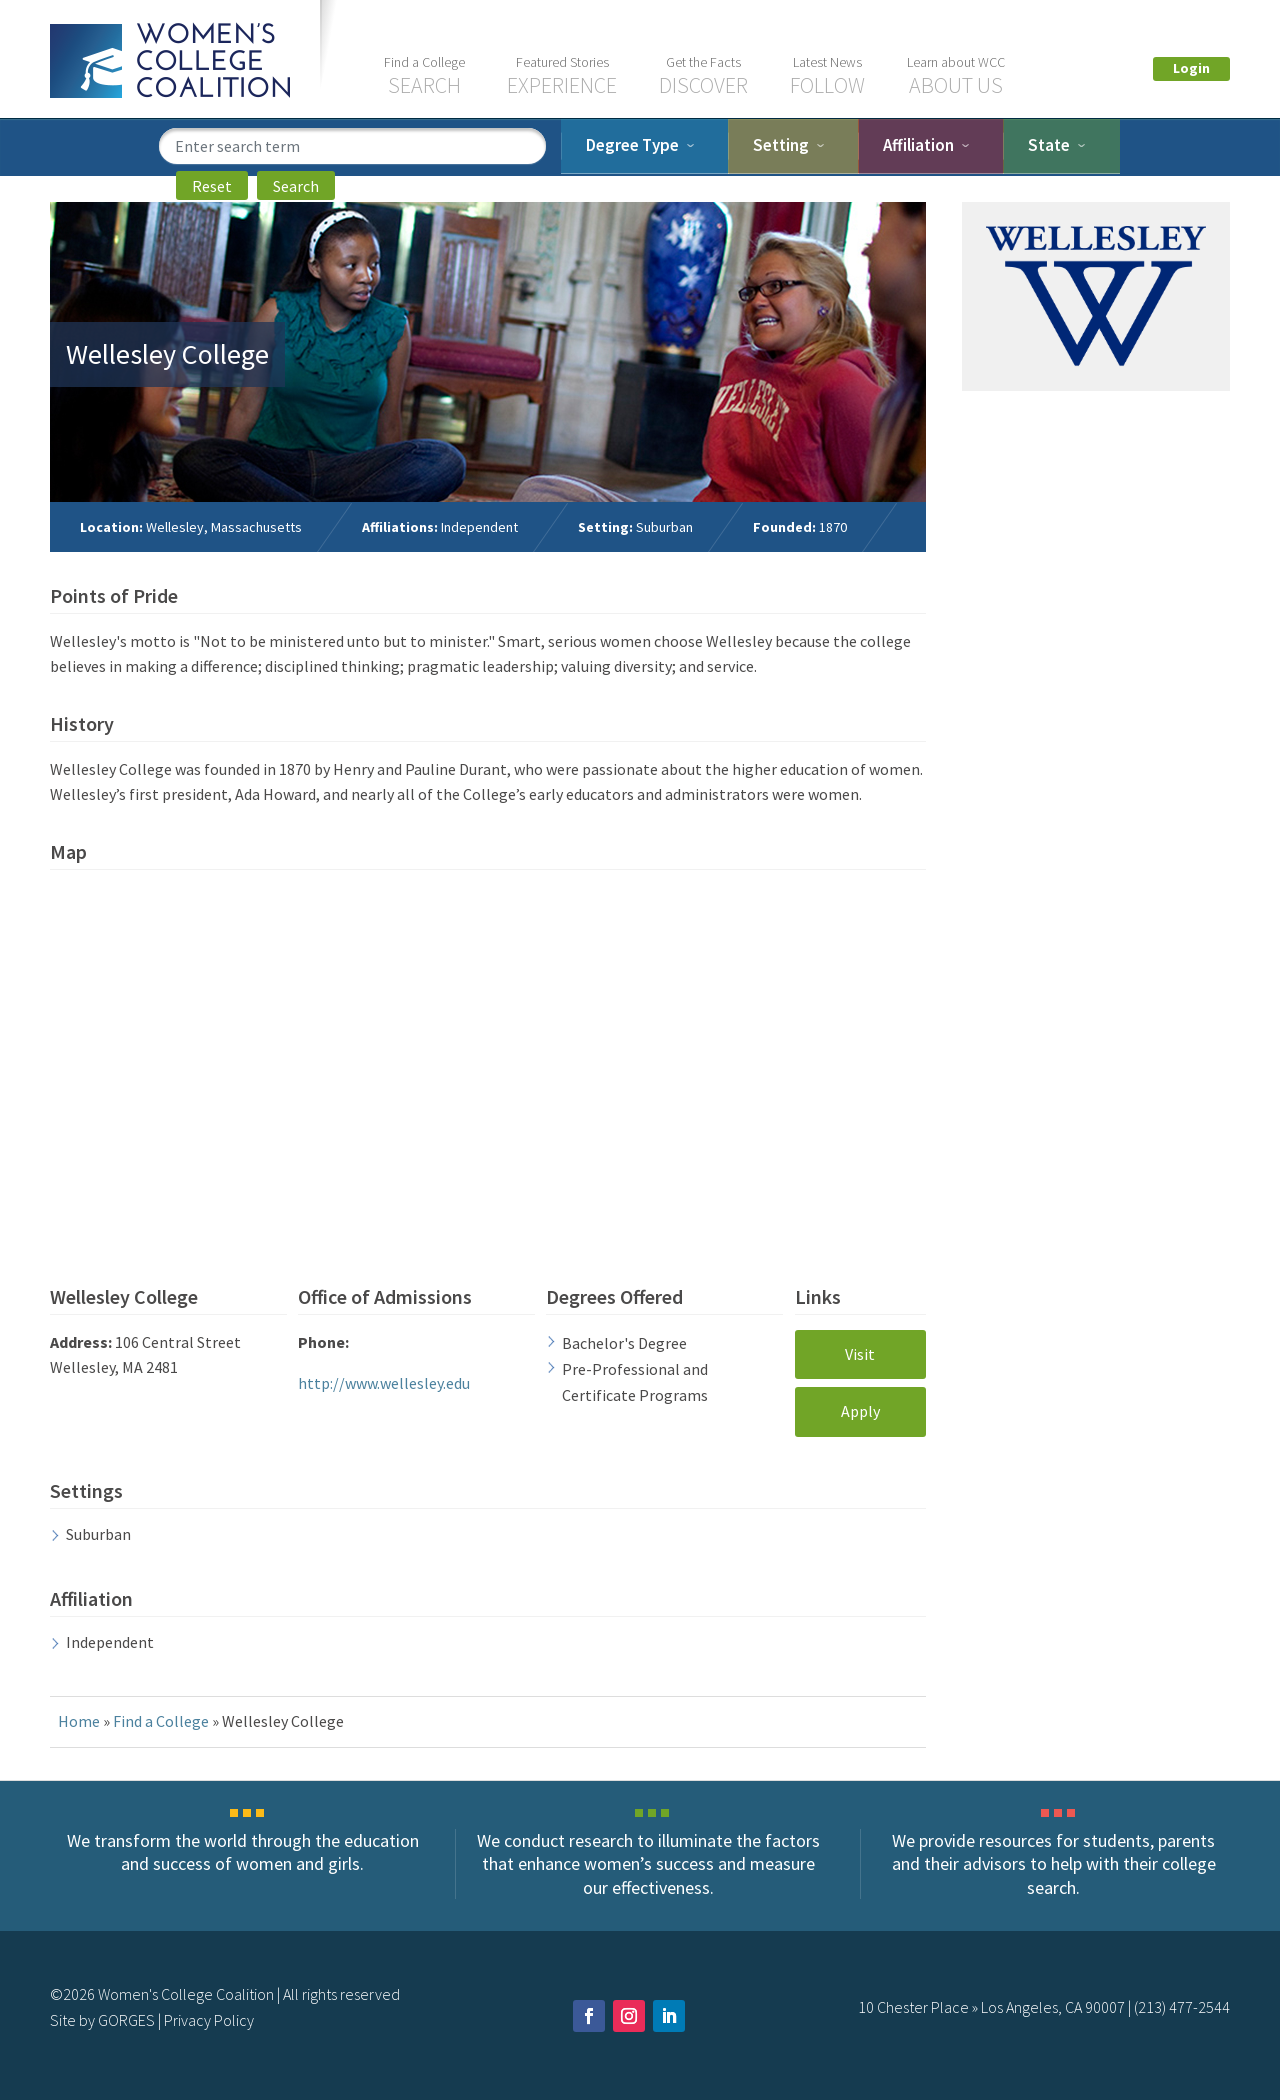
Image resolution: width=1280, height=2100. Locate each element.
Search (424, 76)
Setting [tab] (781, 145)
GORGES (126, 2020)
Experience (562, 76)
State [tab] (1049, 145)
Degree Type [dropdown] (632, 145)
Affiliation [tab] (918, 145)
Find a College (161, 1721)
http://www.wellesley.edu (384, 1383)
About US (956, 76)
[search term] (352, 146)
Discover (703, 76)
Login (1191, 68)
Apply (860, 1411)
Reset (212, 186)
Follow (827, 76)
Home (79, 1721)
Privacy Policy (209, 2020)
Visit (860, 1354)
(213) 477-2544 (1182, 2007)
